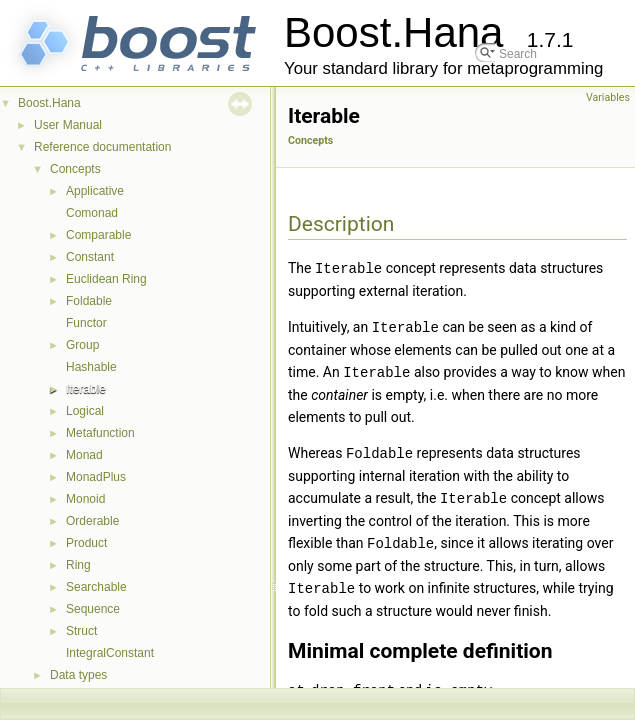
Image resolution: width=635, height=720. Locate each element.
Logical (85, 411)
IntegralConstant (110, 653)
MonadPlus (96, 477)
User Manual (68, 125)
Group (82, 345)
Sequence (93, 609)
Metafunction (100, 433)
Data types (78, 675)
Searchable (96, 587)
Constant (90, 257)
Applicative (95, 191)
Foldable (89, 301)
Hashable (91, 367)
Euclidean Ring (106, 279)
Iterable (86, 389)
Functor (86, 323)
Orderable (92, 521)
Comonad (92, 213)
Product (86, 543)
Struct (81, 631)
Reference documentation (102, 147)
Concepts (75, 169)
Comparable (98, 235)
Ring (78, 565)
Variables (608, 97)
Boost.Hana (49, 103)
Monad (84, 455)
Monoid (85, 499)
